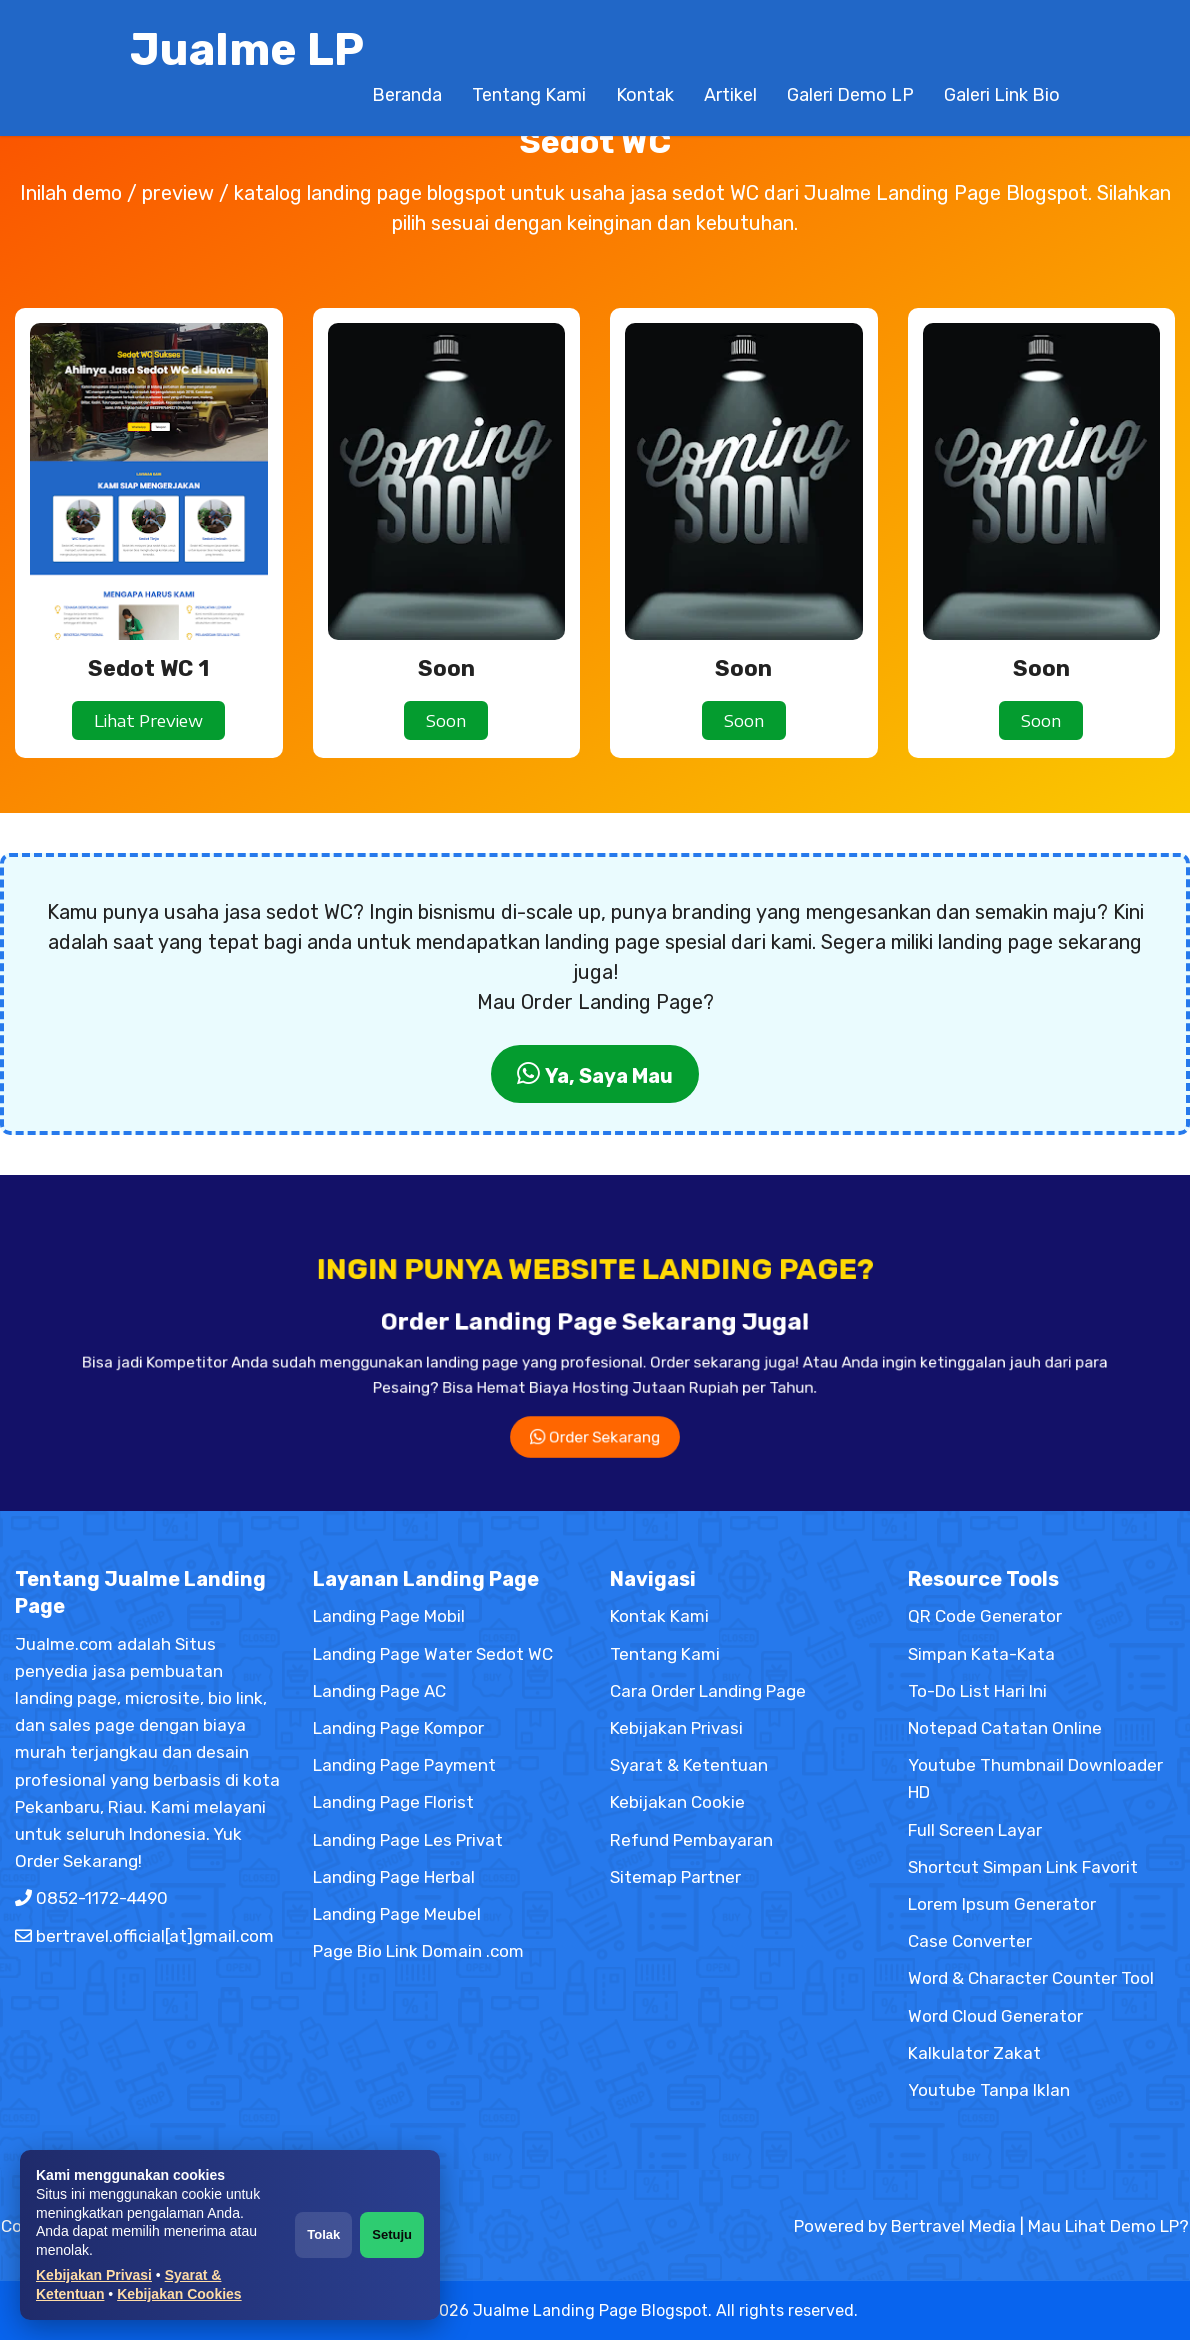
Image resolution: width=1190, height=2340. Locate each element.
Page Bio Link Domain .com (418, 1951)
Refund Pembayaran (691, 1840)
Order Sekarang (595, 1392)
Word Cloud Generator (995, 2016)
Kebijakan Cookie (677, 1802)
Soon (446, 720)
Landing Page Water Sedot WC (433, 1654)
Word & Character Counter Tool (1031, 1978)
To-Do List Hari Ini (977, 1691)
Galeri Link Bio (1002, 95)
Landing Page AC (379, 1691)
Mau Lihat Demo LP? (1108, 2226)
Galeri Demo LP (850, 95)
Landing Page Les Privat (408, 1840)
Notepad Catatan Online (1005, 1728)
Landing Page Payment (404, 1765)
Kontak (645, 95)
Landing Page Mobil (389, 1616)
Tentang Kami (529, 95)
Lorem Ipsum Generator (1002, 1904)
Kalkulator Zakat (974, 2053)
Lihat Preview (148, 720)
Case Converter (970, 1941)
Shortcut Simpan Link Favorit (1023, 1867)
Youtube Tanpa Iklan (989, 2090)
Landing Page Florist (393, 1802)
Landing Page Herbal (394, 1877)
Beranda (407, 95)
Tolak (323, 2234)
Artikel (730, 95)
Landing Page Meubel (397, 1914)
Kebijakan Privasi (94, 2275)
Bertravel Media (953, 2226)
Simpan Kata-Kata (981, 1654)
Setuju (392, 2234)
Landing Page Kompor (398, 1728)
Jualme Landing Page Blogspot (590, 2310)
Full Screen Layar (975, 1830)
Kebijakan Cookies (179, 2294)
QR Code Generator (985, 1616)
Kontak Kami (659, 1616)
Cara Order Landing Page (708, 1691)
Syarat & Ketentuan (689, 1765)
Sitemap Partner (675, 1877)
